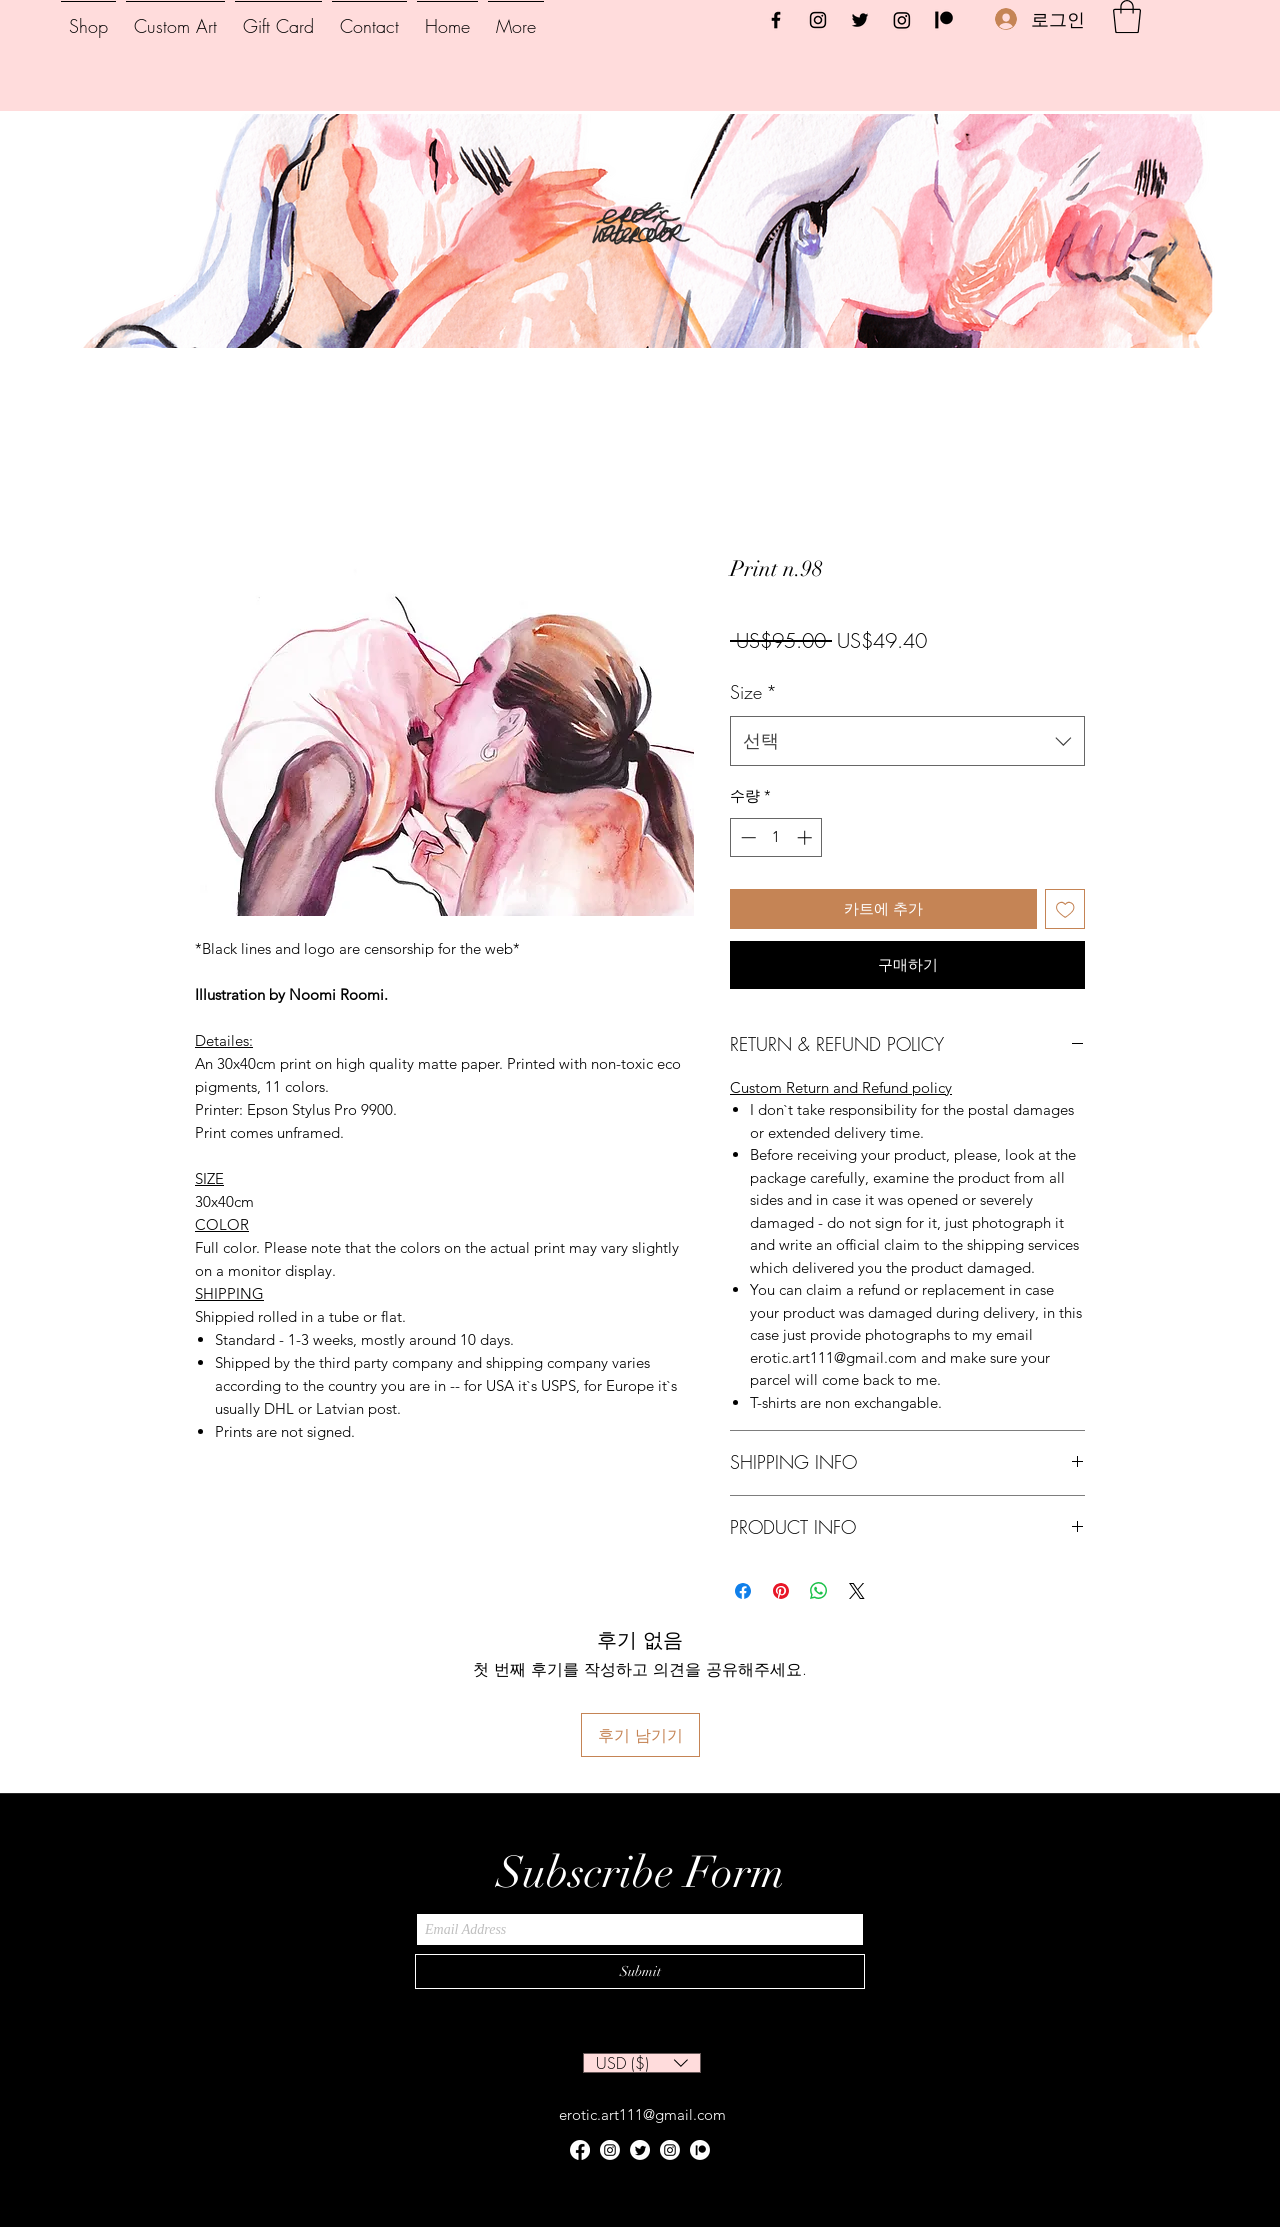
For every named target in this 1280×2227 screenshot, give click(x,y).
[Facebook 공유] (743, 1591)
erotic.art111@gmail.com (642, 2114)
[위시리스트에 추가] (1065, 909)
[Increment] (806, 837)
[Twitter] (860, 20)
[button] (1127, 16)
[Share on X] (857, 1591)
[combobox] (907, 741)
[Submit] (640, 1971)
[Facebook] (776, 20)
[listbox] (642, 2063)
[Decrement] (746, 837)
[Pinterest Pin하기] (781, 1591)
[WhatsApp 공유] (819, 1591)
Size (753, 692)
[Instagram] (818, 20)
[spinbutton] (776, 837)
